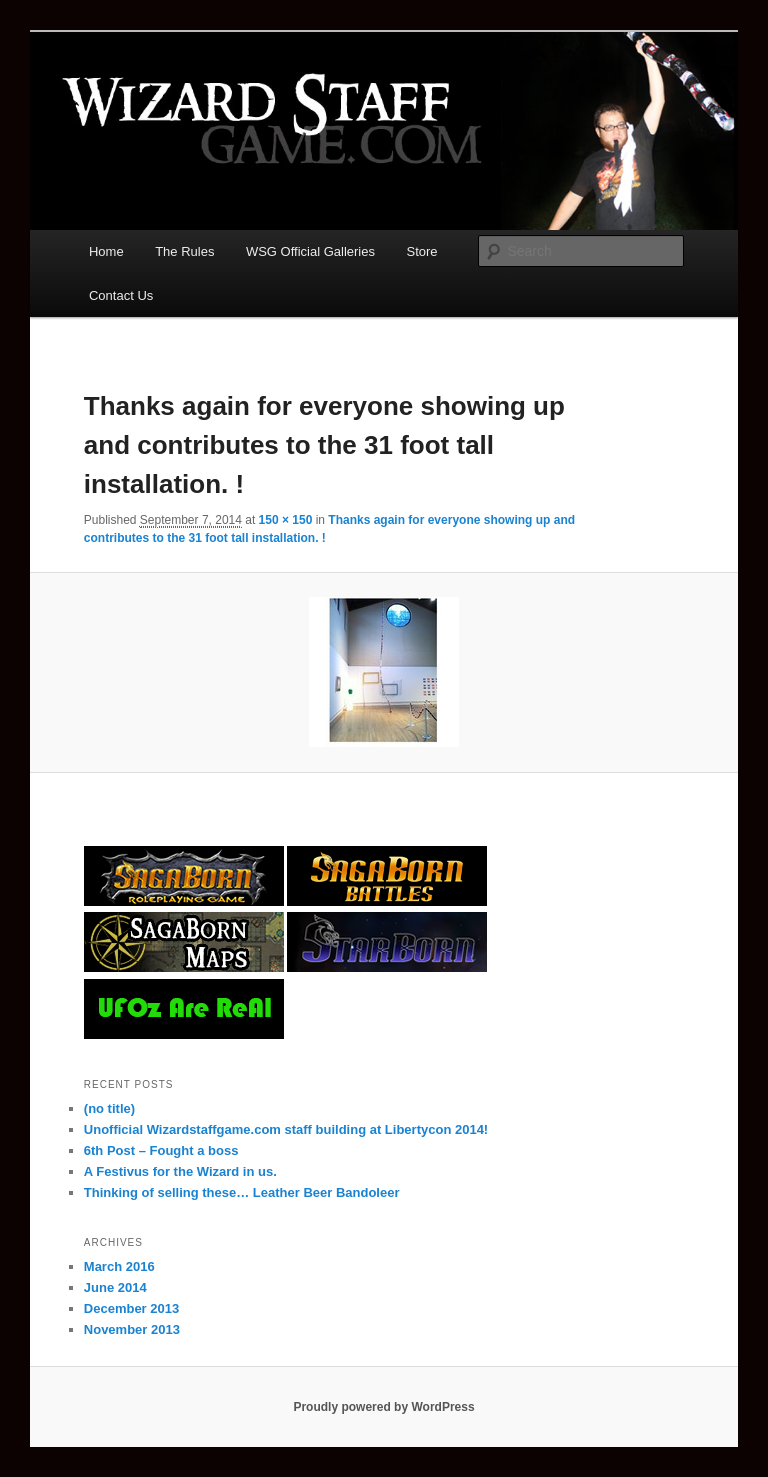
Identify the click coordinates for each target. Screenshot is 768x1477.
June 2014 (115, 1287)
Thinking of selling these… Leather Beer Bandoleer (242, 1192)
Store (422, 251)
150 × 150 (286, 520)
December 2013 (131, 1308)
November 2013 (132, 1329)
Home (106, 251)
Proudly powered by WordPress (383, 1407)
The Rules (184, 251)
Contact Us (121, 295)
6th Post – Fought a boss (161, 1150)
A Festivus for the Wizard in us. (180, 1171)
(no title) (109, 1108)
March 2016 (119, 1266)
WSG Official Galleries (310, 251)
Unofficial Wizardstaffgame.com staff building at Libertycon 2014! (286, 1129)
